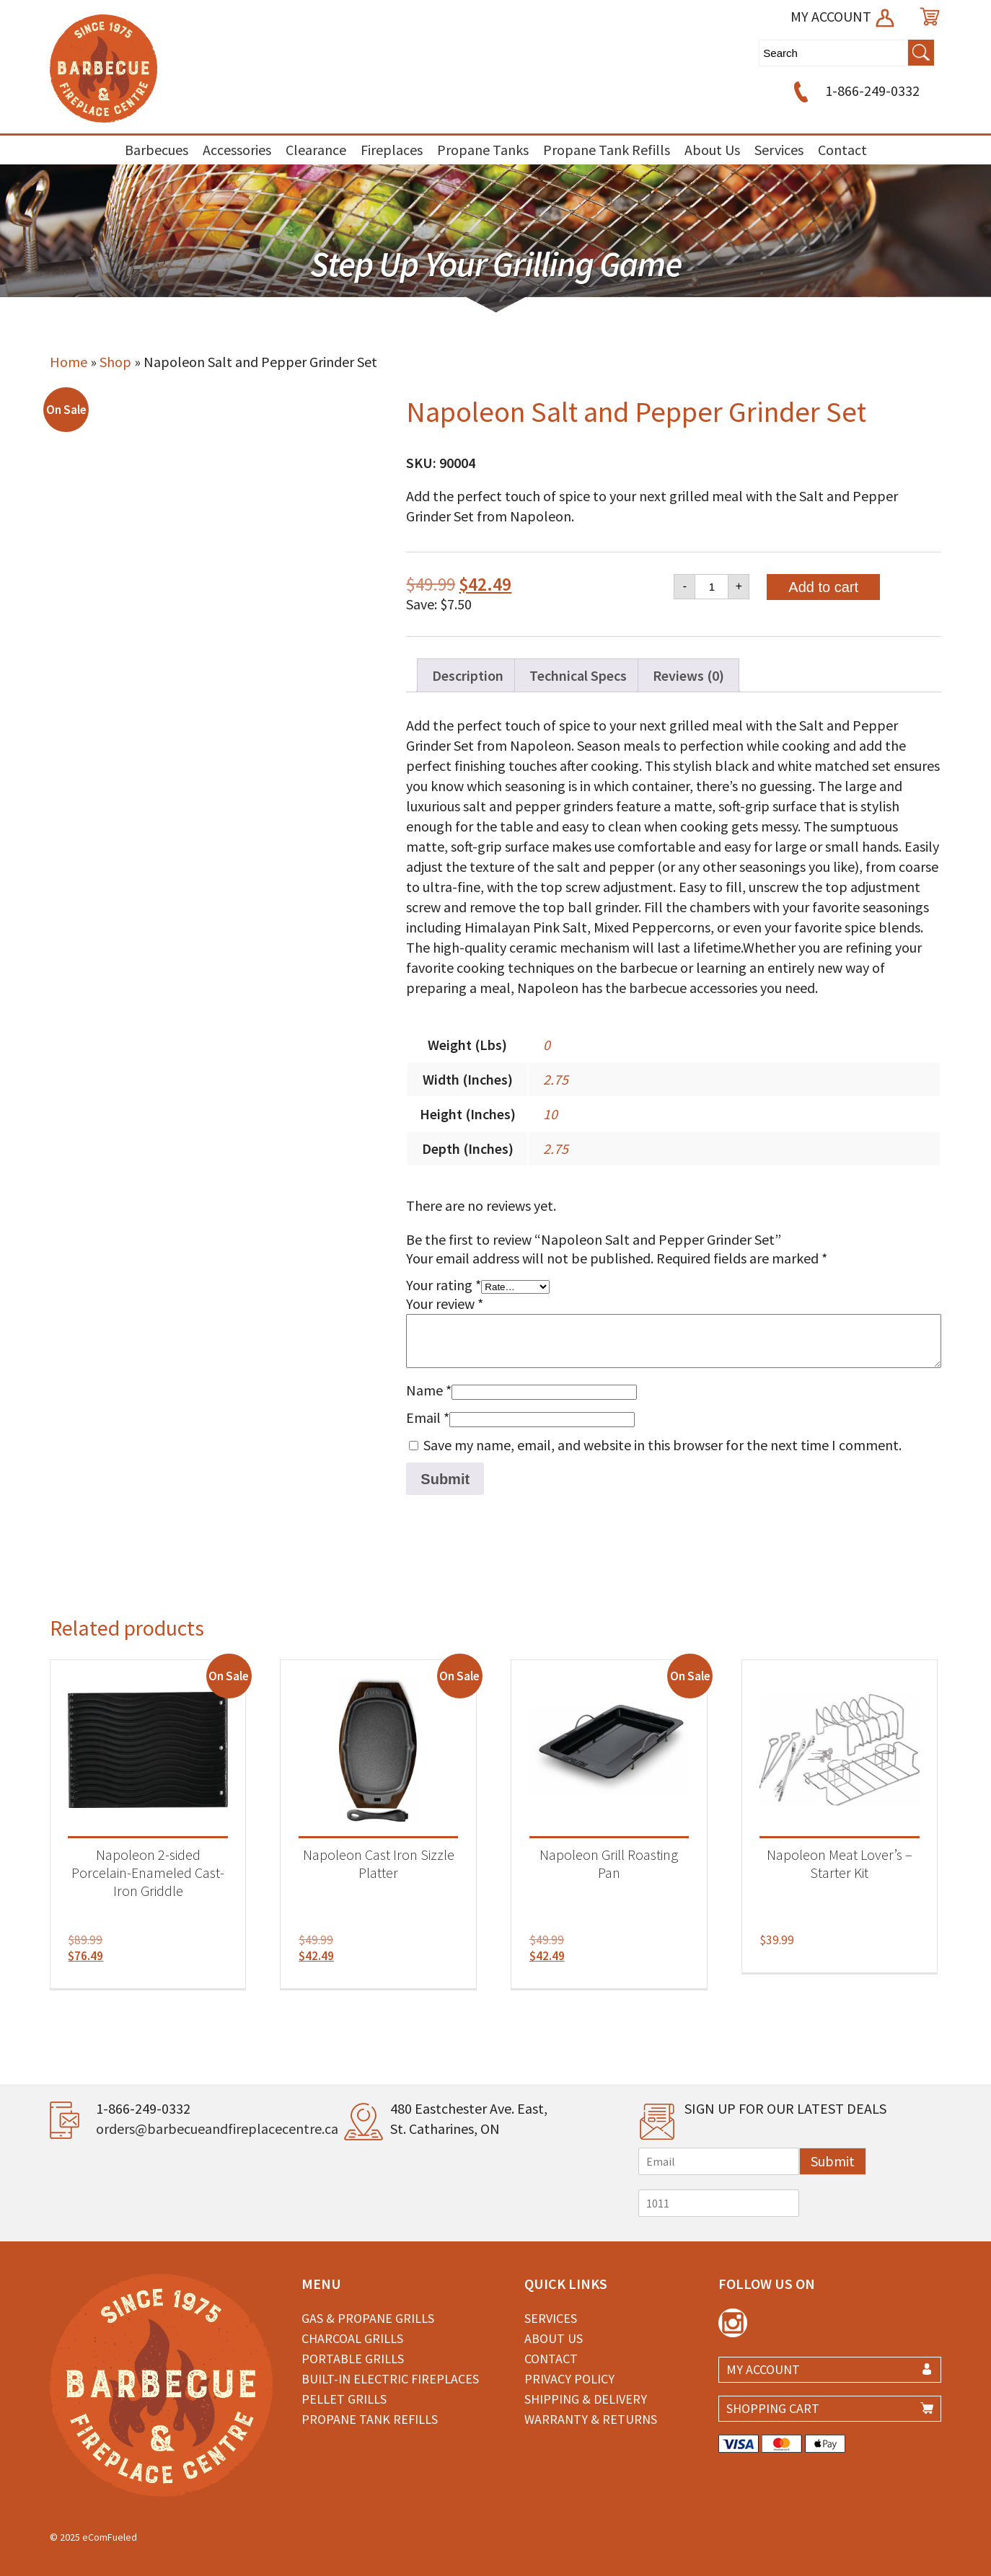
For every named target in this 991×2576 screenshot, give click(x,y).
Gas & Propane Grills (367, 2318)
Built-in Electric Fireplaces (390, 2378)
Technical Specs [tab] (578, 675)
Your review (444, 1303)
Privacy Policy (569, 2378)
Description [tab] (467, 675)
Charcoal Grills (352, 2338)
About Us (712, 150)
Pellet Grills (344, 2399)
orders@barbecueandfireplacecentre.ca (217, 2129)
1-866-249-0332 (854, 90)
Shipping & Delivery (585, 2399)
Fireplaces (392, 150)
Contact (842, 150)
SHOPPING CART (772, 2408)
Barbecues (156, 150)
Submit (833, 2161)
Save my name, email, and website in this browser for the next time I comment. (662, 1445)
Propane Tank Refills (606, 150)
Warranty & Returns (590, 2419)
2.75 (555, 1079)
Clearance (316, 150)
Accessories (237, 150)
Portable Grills (352, 2358)
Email (427, 1417)
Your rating (443, 1285)
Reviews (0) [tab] (688, 675)
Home (68, 362)
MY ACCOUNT (843, 16)
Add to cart (823, 587)
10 (550, 1114)
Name (429, 1390)
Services (778, 150)
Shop (115, 362)
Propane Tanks (483, 150)
